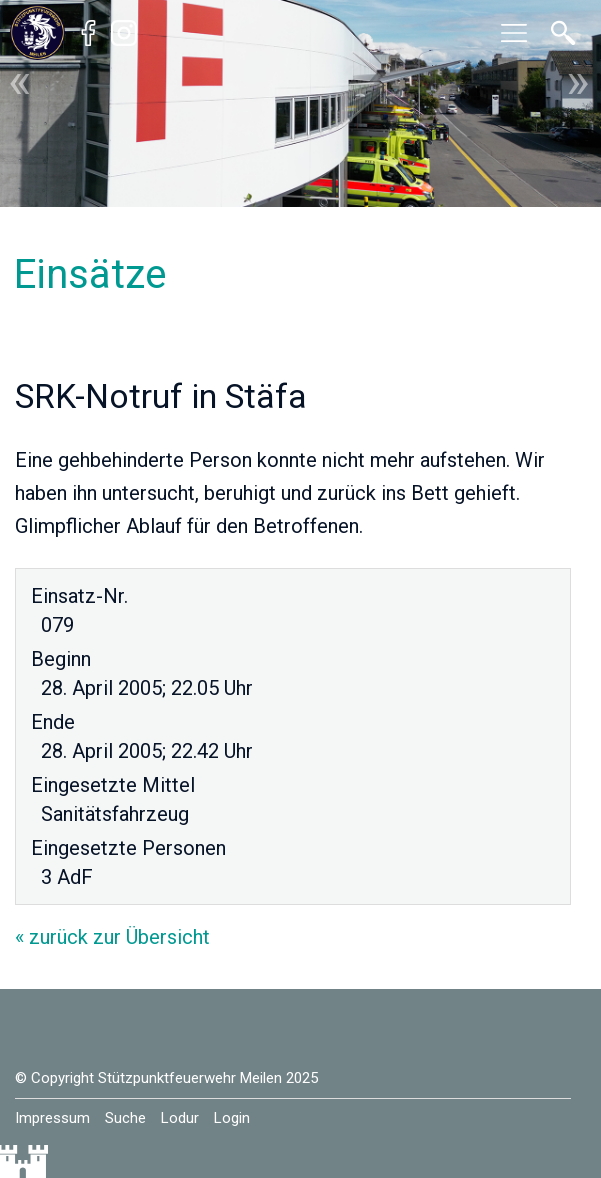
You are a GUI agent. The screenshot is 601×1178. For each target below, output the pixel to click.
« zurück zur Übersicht (112, 937)
